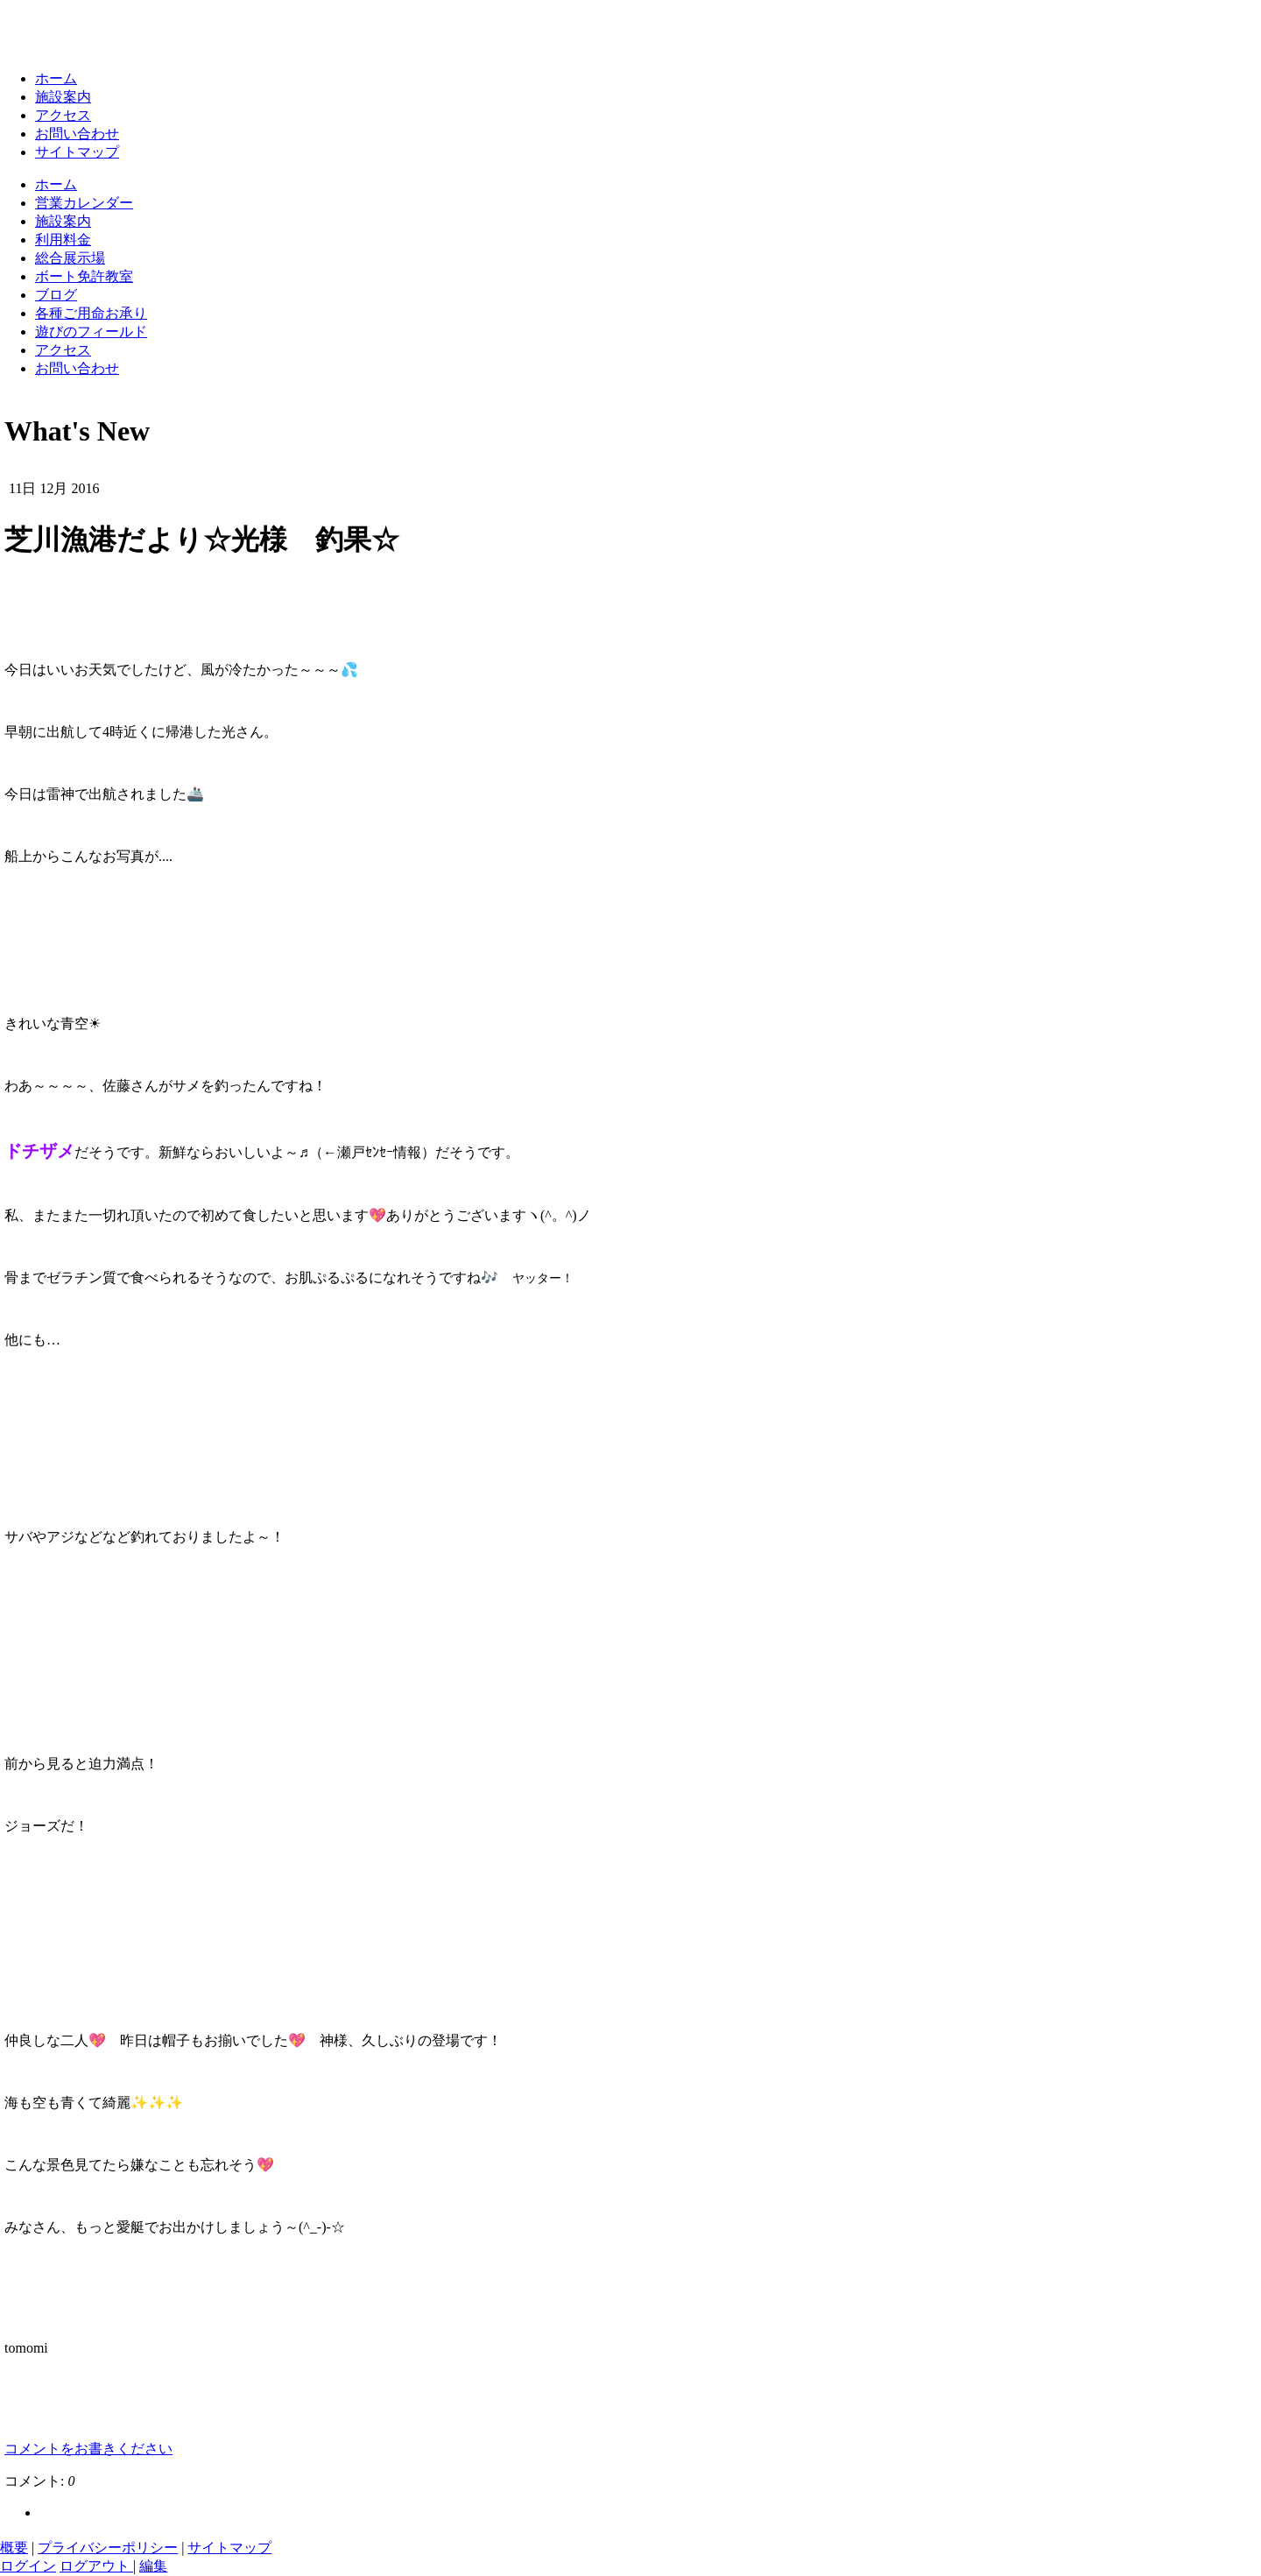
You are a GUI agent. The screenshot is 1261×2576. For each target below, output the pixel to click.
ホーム (56, 78)
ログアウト (96, 2565)
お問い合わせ (77, 133)
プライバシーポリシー (108, 2547)
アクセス (63, 115)
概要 (14, 2547)
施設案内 (63, 96)
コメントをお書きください (88, 2448)
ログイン (28, 2565)
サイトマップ (77, 152)
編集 (153, 2565)
